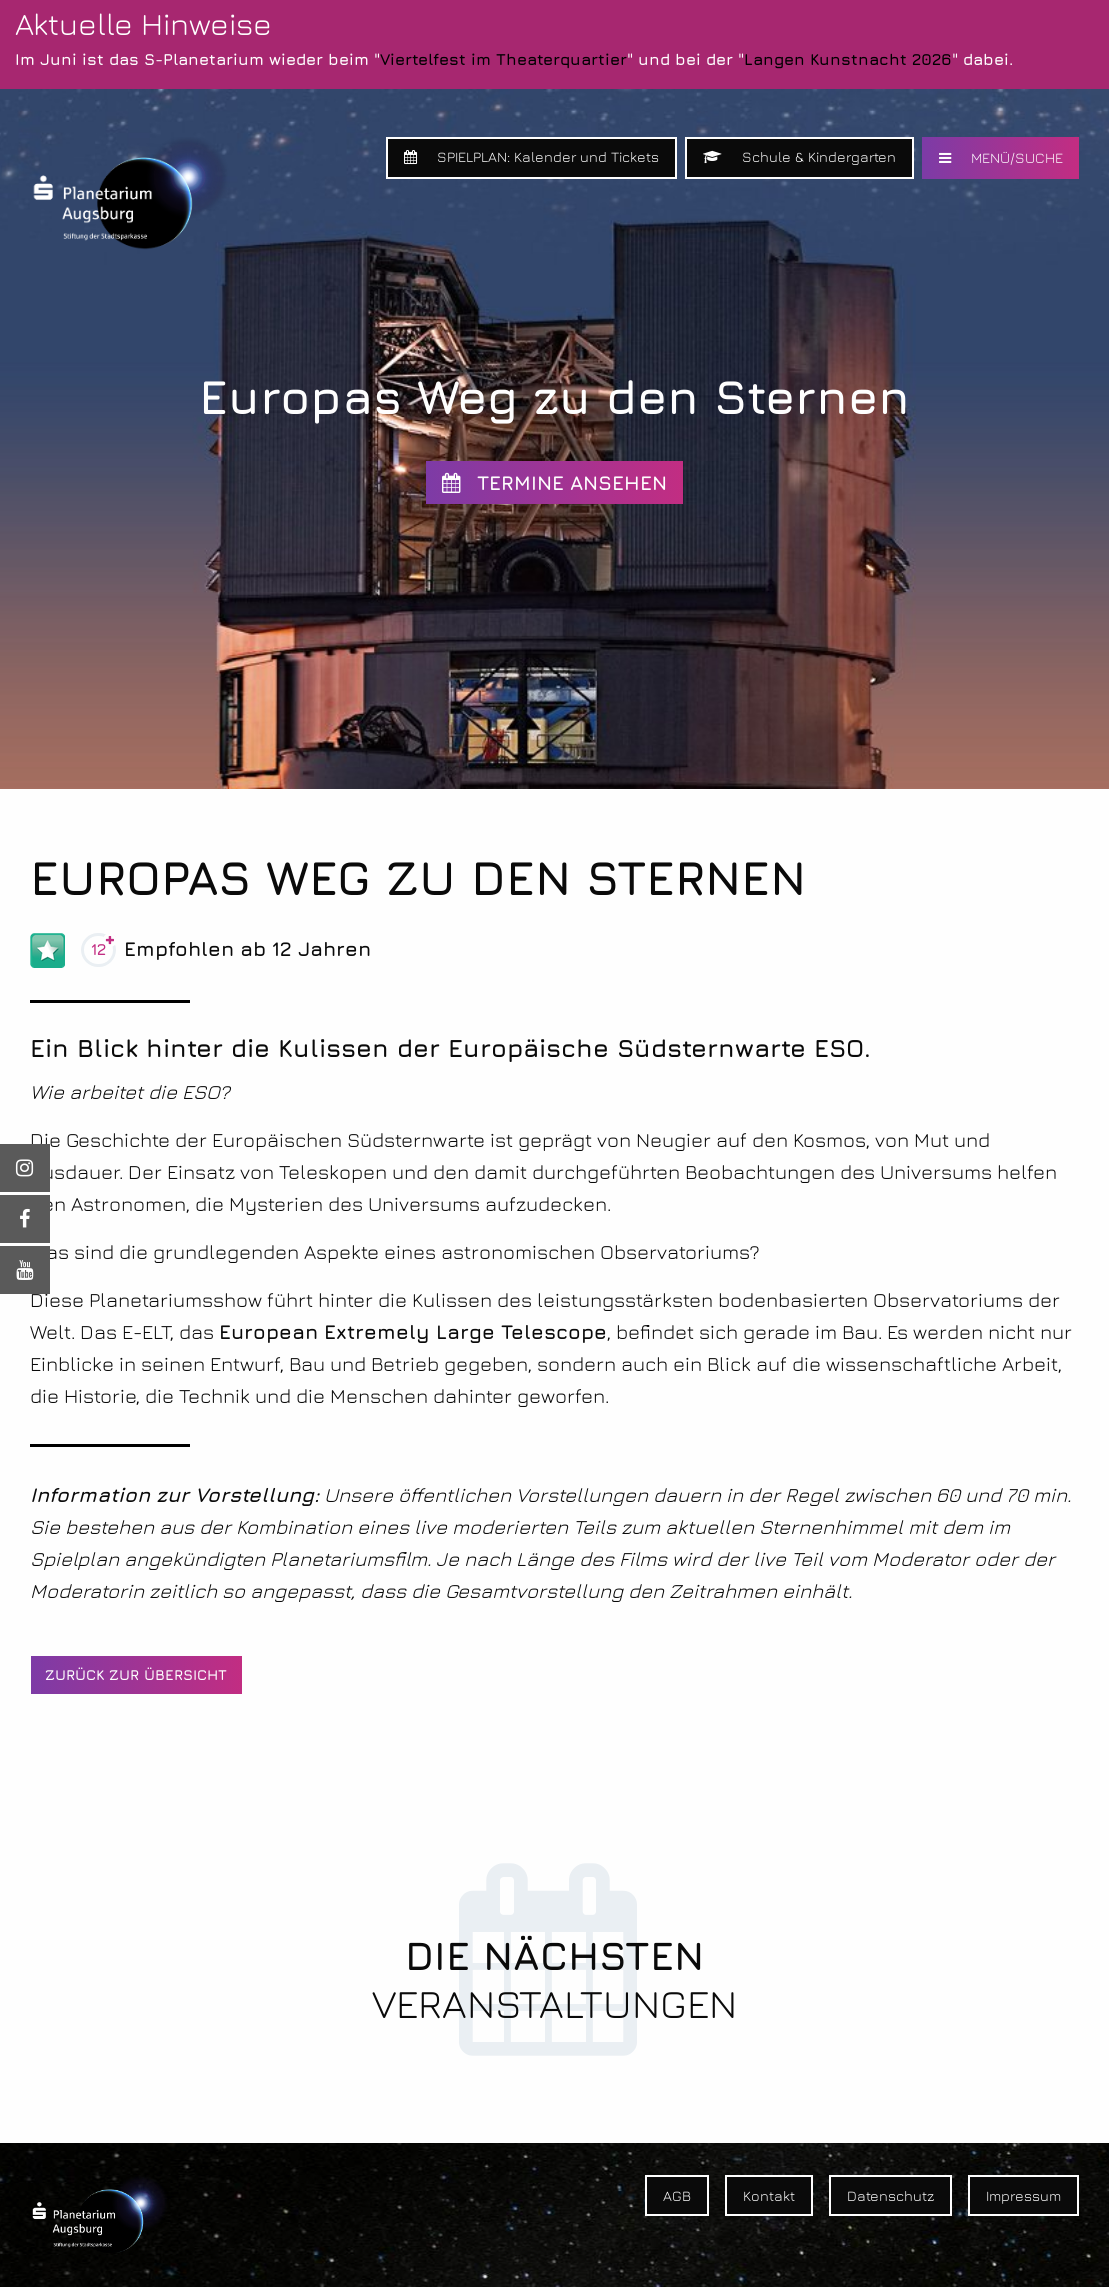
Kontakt (769, 2195)
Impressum (1023, 2195)
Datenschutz (890, 2195)
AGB (677, 2195)
